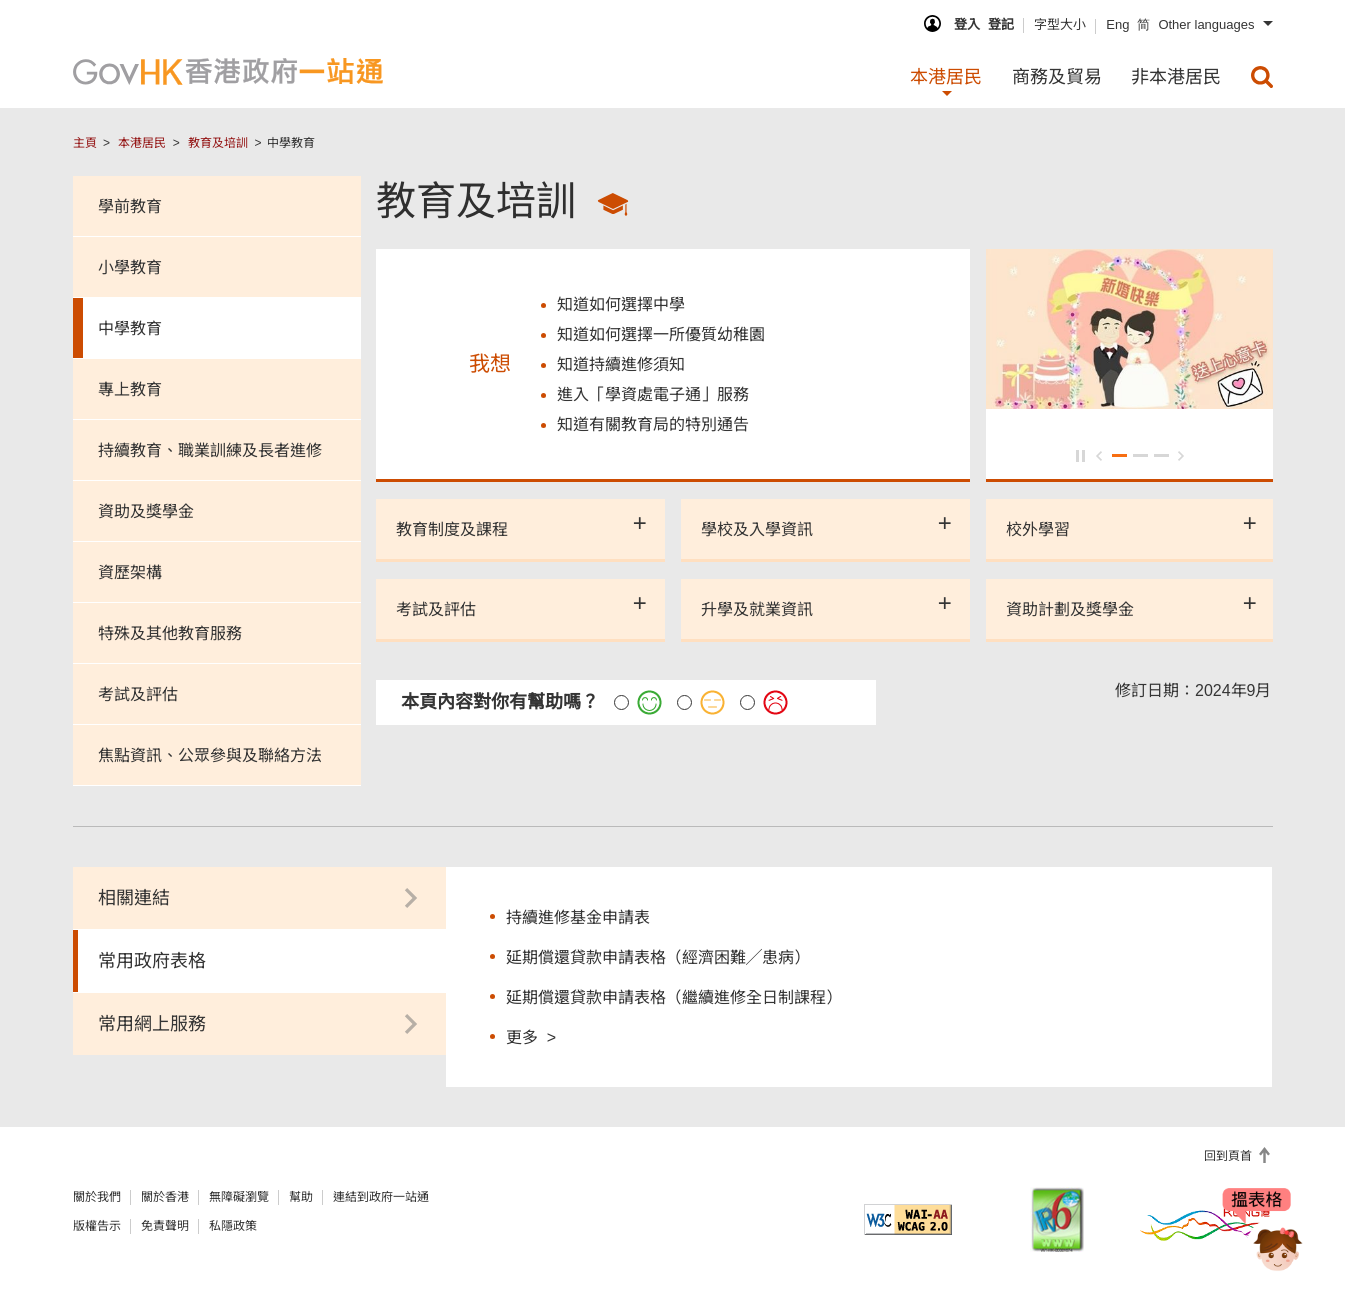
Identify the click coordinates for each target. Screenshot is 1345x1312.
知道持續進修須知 (621, 364)
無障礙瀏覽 (239, 1197)
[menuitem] (1262, 77)
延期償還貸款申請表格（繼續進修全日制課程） (674, 997)
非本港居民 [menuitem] (1176, 77)
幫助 (301, 1197)
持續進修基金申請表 (578, 917)
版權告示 (97, 1226)
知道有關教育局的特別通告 (653, 424)
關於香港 (165, 1197)
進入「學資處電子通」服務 (653, 394)
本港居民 (142, 143)
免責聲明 (165, 1226)
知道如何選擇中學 (621, 304)
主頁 (85, 143)
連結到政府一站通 (381, 1197)
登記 (1001, 24)
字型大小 (1060, 24)
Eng (1117, 24)
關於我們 (97, 1197)
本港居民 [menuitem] (946, 77)
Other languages (1206, 24)
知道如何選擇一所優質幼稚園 (661, 334)
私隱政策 (233, 1226)
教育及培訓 (218, 143)
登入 (967, 24)
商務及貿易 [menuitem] (1057, 77)
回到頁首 (1229, 1156)
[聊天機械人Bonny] (1263, 1240)
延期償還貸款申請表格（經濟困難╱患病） (658, 957)
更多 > (531, 1036)
